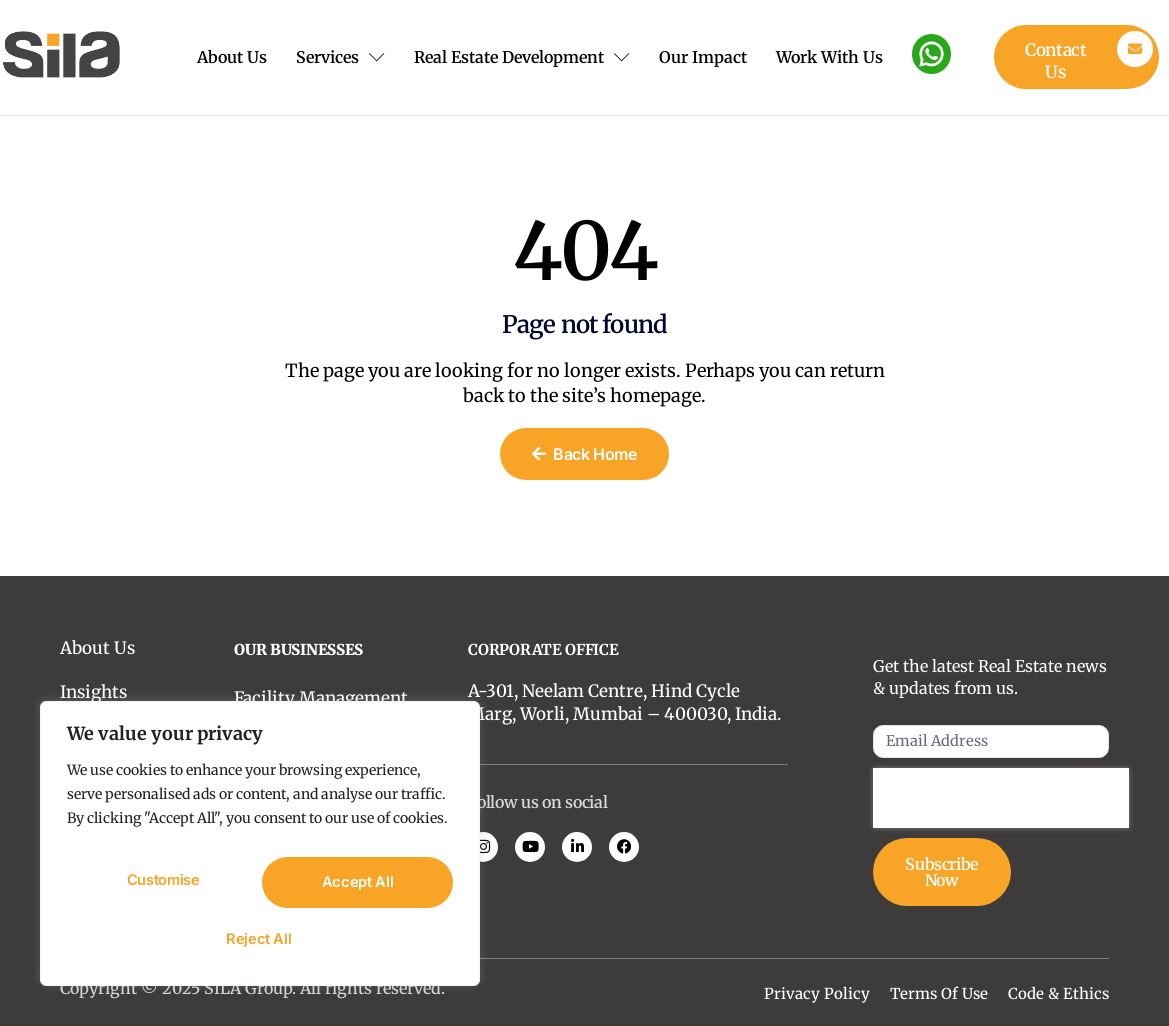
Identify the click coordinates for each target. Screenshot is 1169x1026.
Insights (93, 692)
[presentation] (1001, 800)
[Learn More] (1076, 57)
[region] (260, 851)
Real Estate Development (528, 57)
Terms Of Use (939, 993)
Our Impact (699, 57)
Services (340, 57)
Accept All (260, 939)
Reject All (355, 887)
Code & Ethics (1058, 993)
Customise (162, 887)
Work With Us (837, 57)
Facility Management (321, 698)
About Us (214, 57)
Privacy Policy (817, 993)
